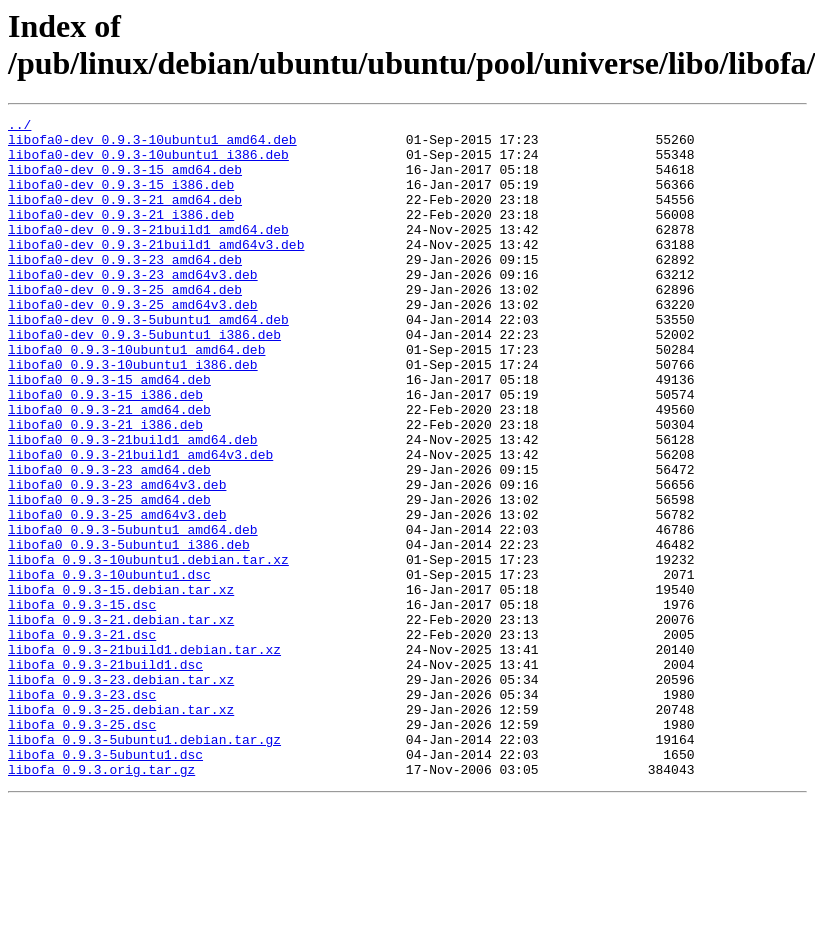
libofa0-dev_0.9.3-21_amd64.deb (125, 217)
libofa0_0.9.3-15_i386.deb (105, 451)
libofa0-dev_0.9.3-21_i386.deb (121, 235)
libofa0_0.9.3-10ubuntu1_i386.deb (133, 415)
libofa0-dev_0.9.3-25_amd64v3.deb (133, 343)
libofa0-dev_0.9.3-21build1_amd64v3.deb (156, 271)
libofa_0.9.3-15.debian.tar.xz (121, 685)
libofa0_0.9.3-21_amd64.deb (109, 469)
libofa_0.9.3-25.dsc (82, 847)
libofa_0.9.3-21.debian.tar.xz (121, 721)
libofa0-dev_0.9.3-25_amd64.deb (125, 325)
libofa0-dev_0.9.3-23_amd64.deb (125, 289)
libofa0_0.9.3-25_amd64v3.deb (117, 595)
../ (19, 127)
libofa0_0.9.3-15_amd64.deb (109, 433)
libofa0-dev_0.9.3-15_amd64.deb (125, 181)
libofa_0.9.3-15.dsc (82, 703)
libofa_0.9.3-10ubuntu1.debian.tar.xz (148, 649)
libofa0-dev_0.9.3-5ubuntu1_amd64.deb (148, 361)
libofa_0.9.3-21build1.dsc (105, 775)
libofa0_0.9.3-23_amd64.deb (109, 541)
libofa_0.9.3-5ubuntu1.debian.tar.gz (144, 865)
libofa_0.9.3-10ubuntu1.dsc (109, 667)
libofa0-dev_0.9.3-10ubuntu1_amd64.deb (152, 145)
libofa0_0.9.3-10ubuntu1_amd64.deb (136, 397)
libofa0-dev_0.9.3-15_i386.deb (121, 199)
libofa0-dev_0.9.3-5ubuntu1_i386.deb (144, 379)
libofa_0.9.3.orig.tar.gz (101, 901)
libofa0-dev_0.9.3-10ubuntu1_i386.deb (148, 163)
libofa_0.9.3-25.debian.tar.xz (121, 829)
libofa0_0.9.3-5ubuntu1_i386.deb (129, 631)
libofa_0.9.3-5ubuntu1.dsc (105, 883)
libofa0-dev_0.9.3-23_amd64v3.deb (133, 307)
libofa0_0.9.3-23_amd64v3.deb (117, 559)
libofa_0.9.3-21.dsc (82, 739)
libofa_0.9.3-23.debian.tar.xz (121, 793)
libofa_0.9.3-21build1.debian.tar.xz (144, 757)
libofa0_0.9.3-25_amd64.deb (109, 577)
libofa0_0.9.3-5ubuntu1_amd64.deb (133, 613)
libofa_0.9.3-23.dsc (82, 811)
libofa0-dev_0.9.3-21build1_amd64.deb (148, 253)
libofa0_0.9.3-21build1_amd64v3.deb (140, 523)
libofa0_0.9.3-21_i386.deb (105, 487)
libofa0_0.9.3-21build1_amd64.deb (133, 505)
